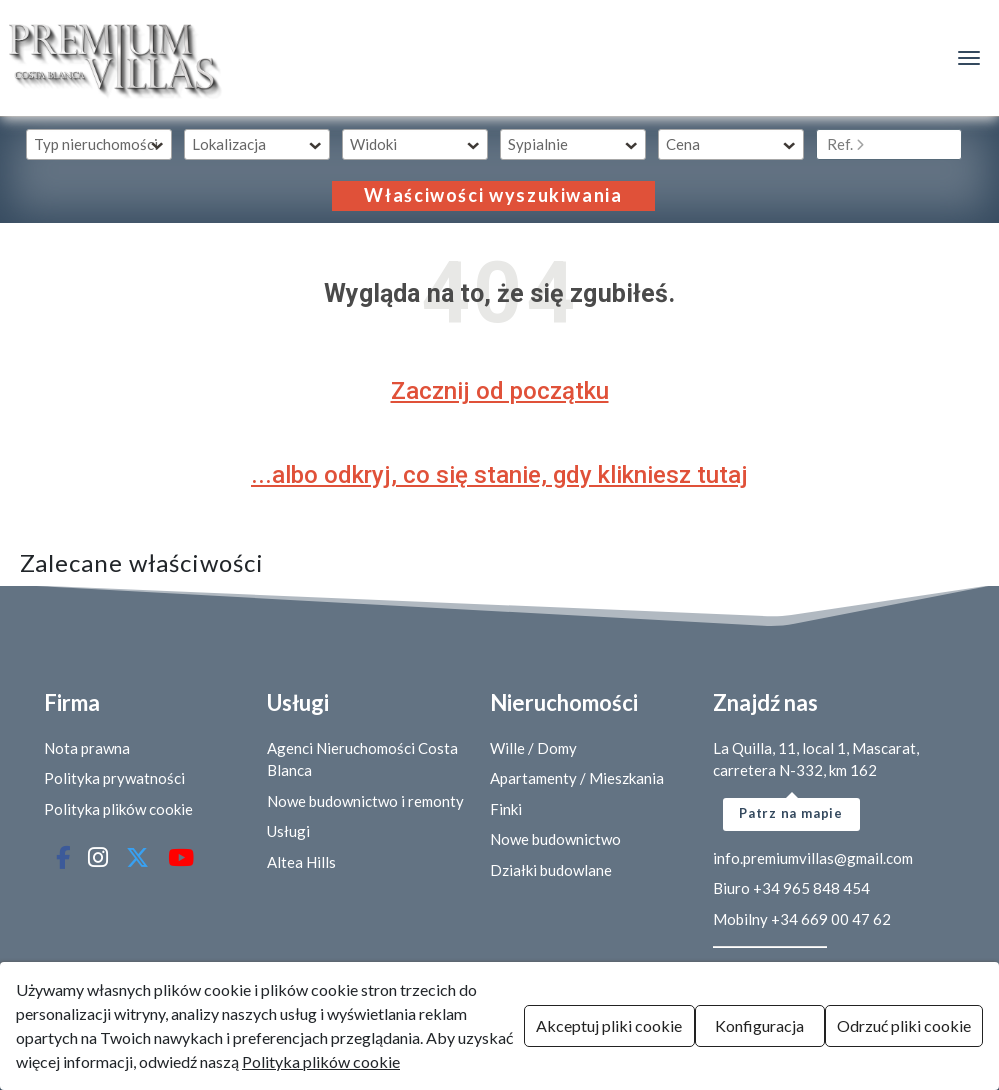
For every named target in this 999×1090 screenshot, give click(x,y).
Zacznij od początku (500, 391)
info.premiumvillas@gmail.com (813, 858)
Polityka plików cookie (118, 809)
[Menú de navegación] (969, 58)
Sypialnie (538, 144)
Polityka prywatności (114, 778)
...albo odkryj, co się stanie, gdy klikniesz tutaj (499, 475)
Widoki (373, 144)
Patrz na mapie (791, 813)
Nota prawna (87, 748)
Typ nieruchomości (96, 144)
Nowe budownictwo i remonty (365, 801)
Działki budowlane (551, 870)
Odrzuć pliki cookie (904, 1025)
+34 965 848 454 (811, 888)
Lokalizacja (229, 144)
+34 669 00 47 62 (831, 919)
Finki (506, 809)
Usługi (288, 831)
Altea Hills (301, 862)
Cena (683, 144)
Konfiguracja (759, 1025)
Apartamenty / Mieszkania (577, 778)
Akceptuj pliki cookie (609, 1025)
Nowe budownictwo (555, 839)
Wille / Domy (533, 748)
